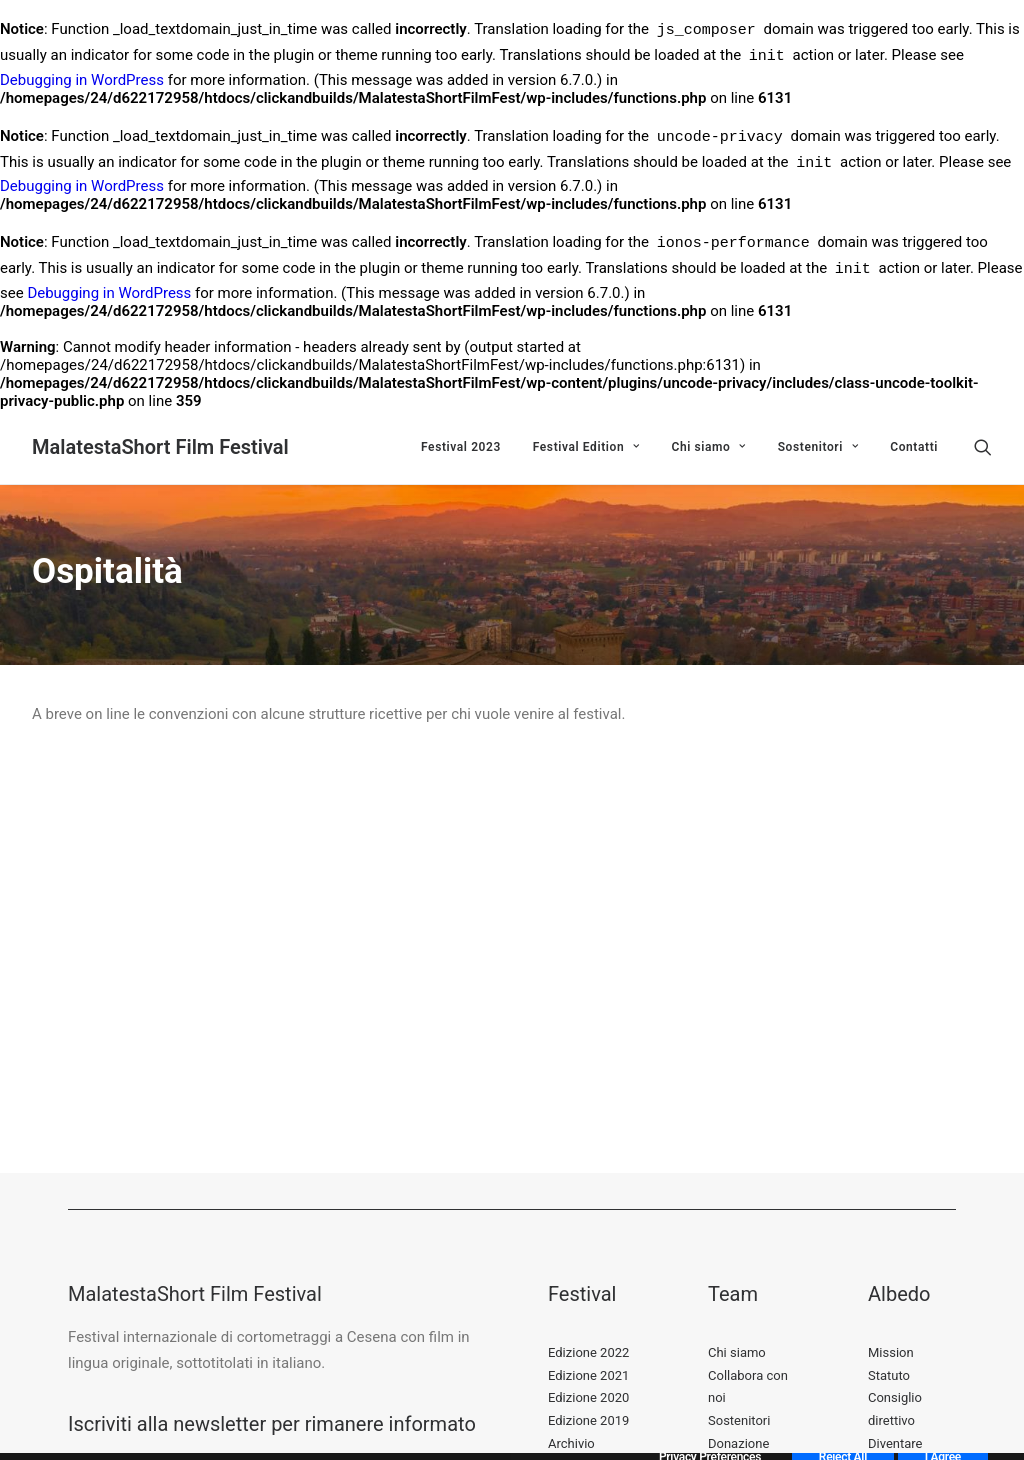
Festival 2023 (461, 447)
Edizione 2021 (588, 1375)
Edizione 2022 (588, 1352)
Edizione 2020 (588, 1397)
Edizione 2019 (588, 1420)
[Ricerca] (983, 447)
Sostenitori (818, 447)
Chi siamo (708, 447)
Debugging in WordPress (82, 80)
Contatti (914, 447)
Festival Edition (586, 447)
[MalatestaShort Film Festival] (160, 447)
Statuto (889, 1375)
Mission (891, 1352)
